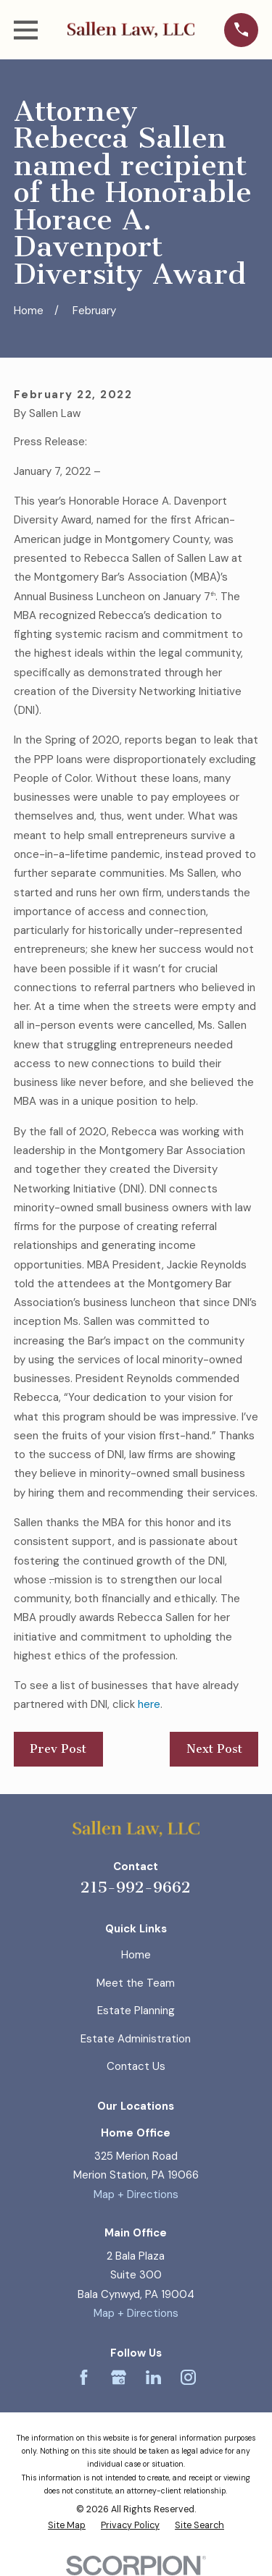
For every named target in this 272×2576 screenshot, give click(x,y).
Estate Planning (136, 2010)
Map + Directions (136, 2194)
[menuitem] (67, 2526)
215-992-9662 (136, 1887)
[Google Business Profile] (118, 2377)
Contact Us (136, 2066)
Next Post (214, 1749)
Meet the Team (135, 1983)
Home (136, 1955)
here (149, 1704)
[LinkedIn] (153, 2377)
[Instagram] (188, 2377)
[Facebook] (83, 2377)
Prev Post (58, 1749)
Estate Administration (136, 2039)
